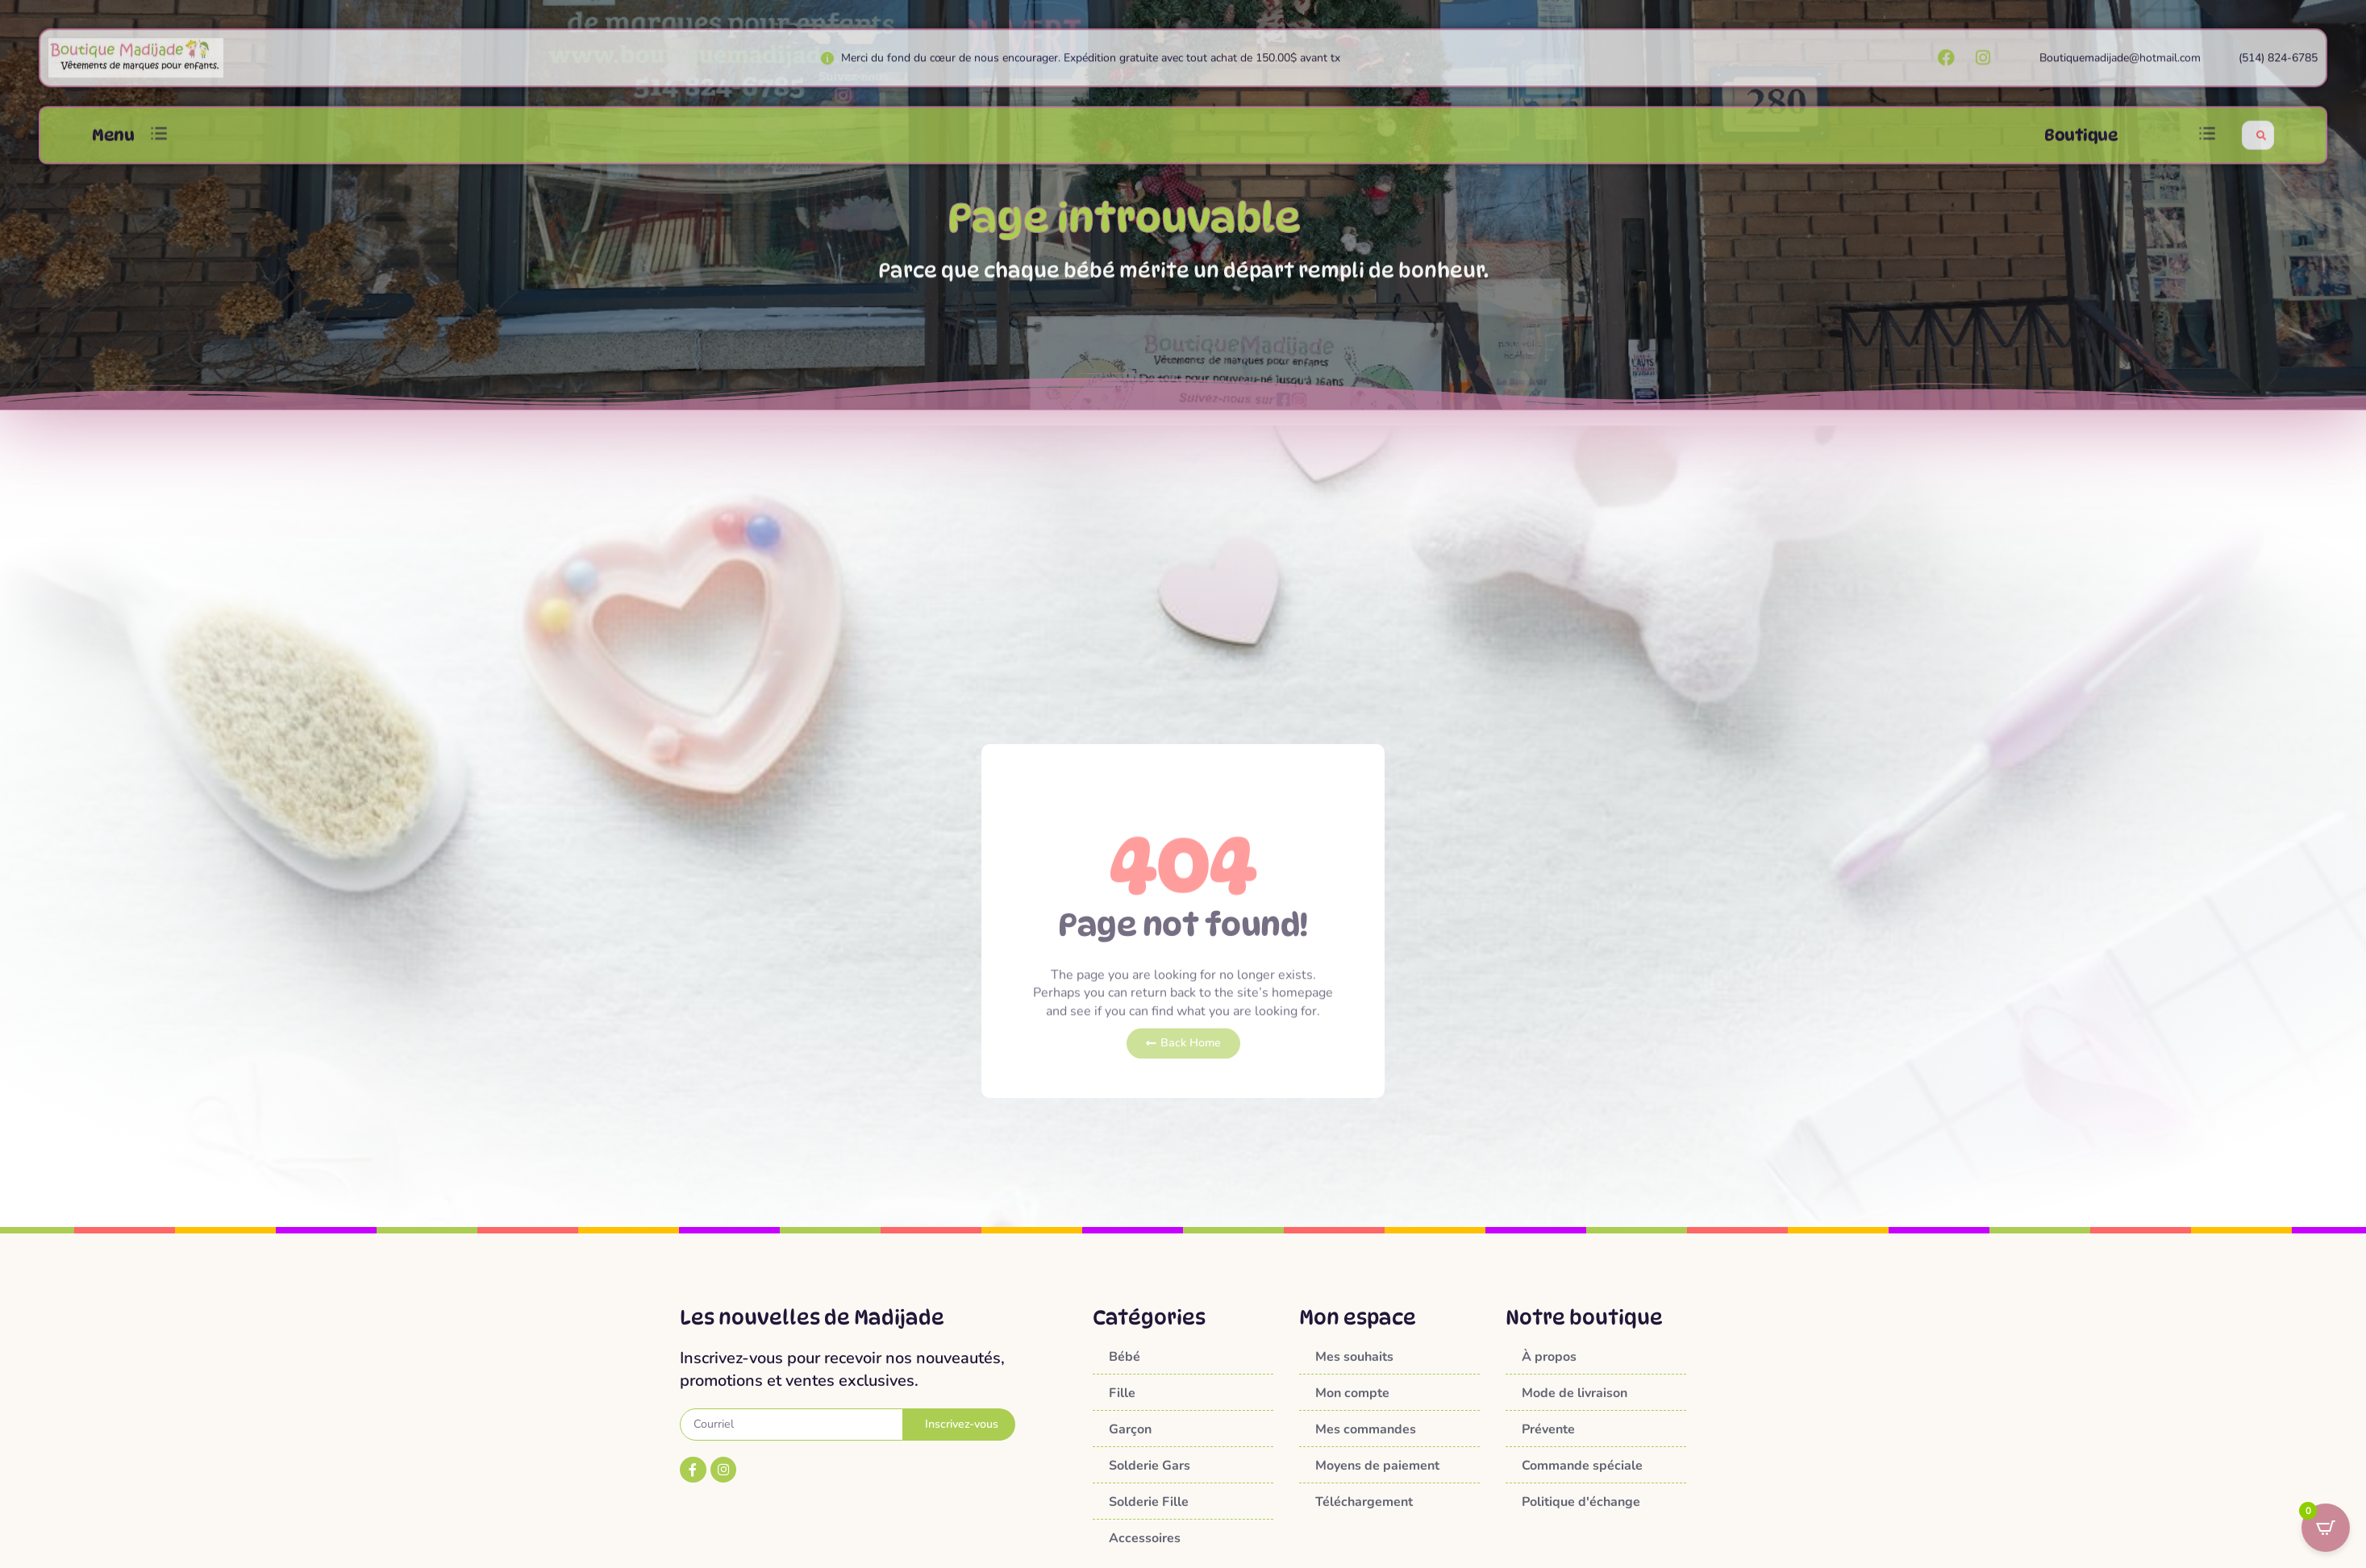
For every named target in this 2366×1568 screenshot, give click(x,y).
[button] (159, 149)
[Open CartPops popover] (2325, 1528)
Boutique (2081, 149)
